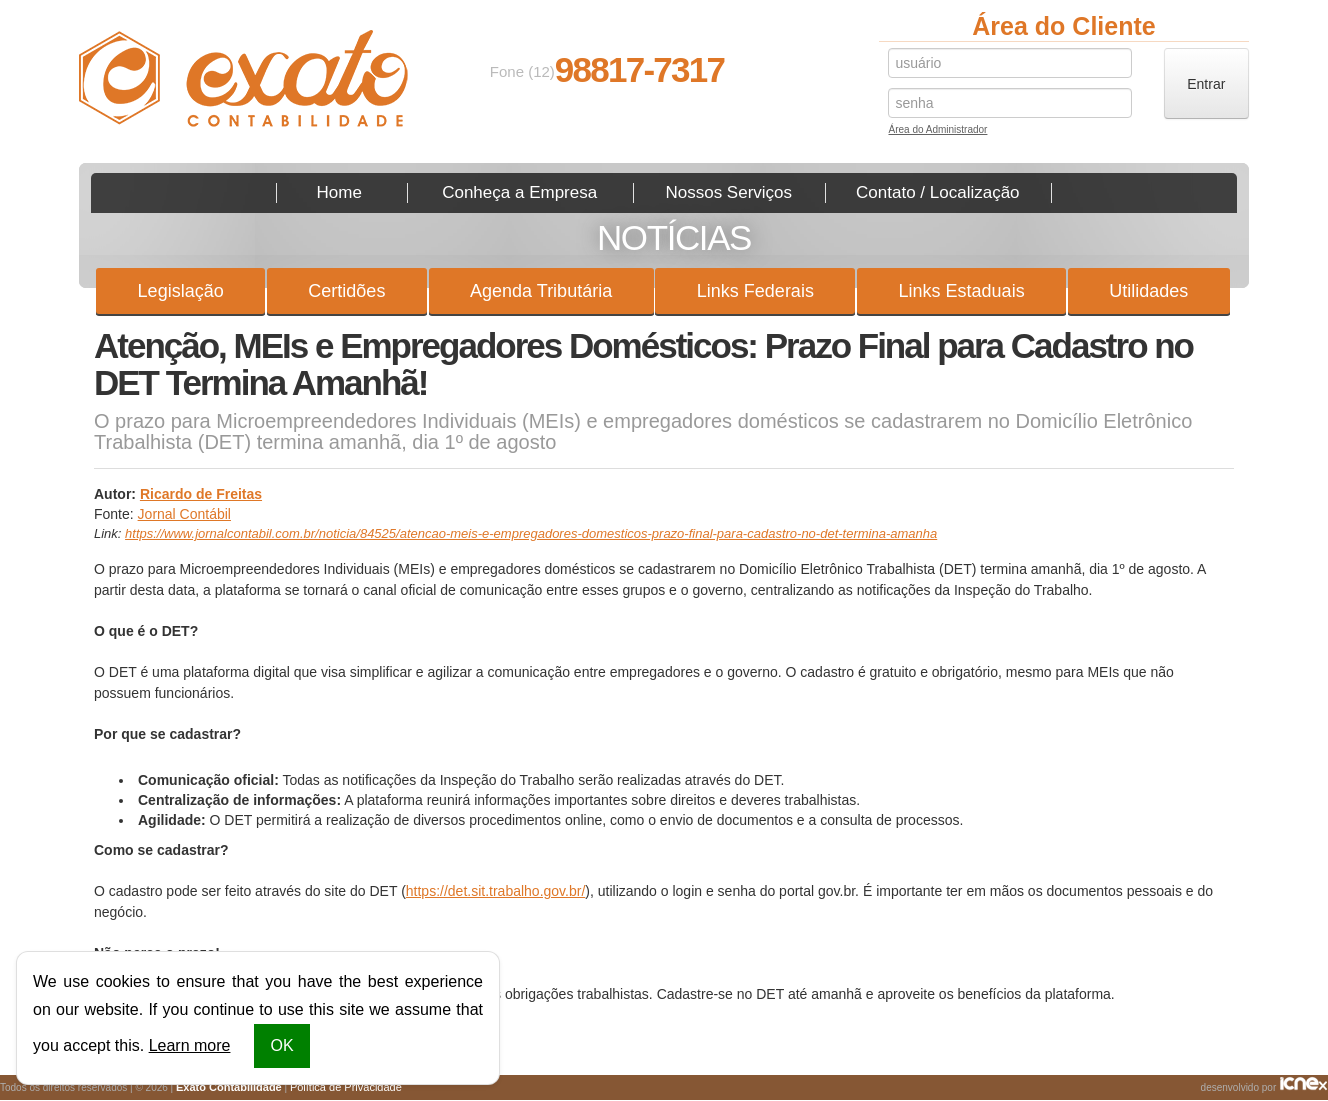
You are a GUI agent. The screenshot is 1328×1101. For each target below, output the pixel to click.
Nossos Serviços (728, 192)
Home (339, 192)
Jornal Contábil (184, 514)
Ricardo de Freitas (201, 494)
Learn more (190, 1045)
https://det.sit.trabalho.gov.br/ (496, 891)
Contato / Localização (938, 192)
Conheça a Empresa (519, 192)
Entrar (1206, 84)
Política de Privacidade (346, 1087)
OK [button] (281, 1045)
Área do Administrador (937, 131)
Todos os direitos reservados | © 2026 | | (201, 1087)
